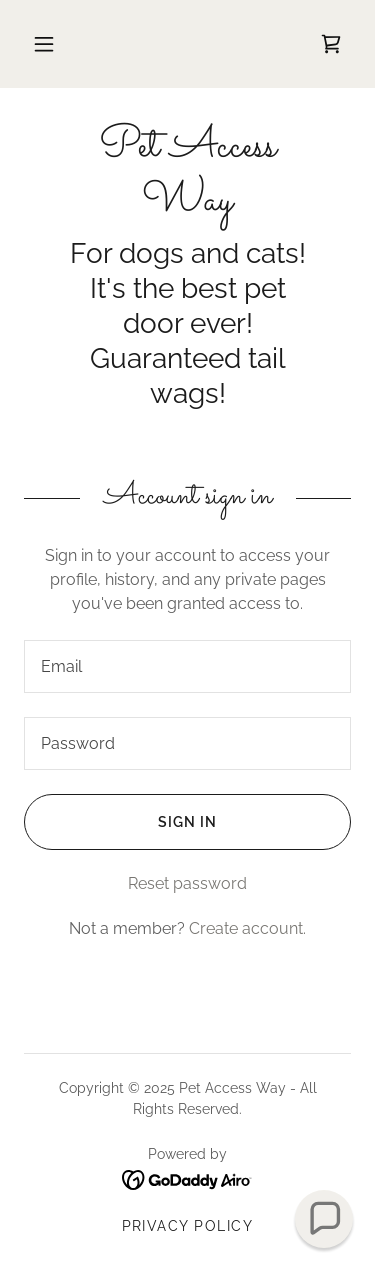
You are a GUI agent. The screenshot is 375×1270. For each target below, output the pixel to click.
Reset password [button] (187, 883)
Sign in (120, 822)
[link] (331, 44)
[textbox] (187, 666)
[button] (44, 44)
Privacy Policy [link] (188, 1226)
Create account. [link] (247, 928)
